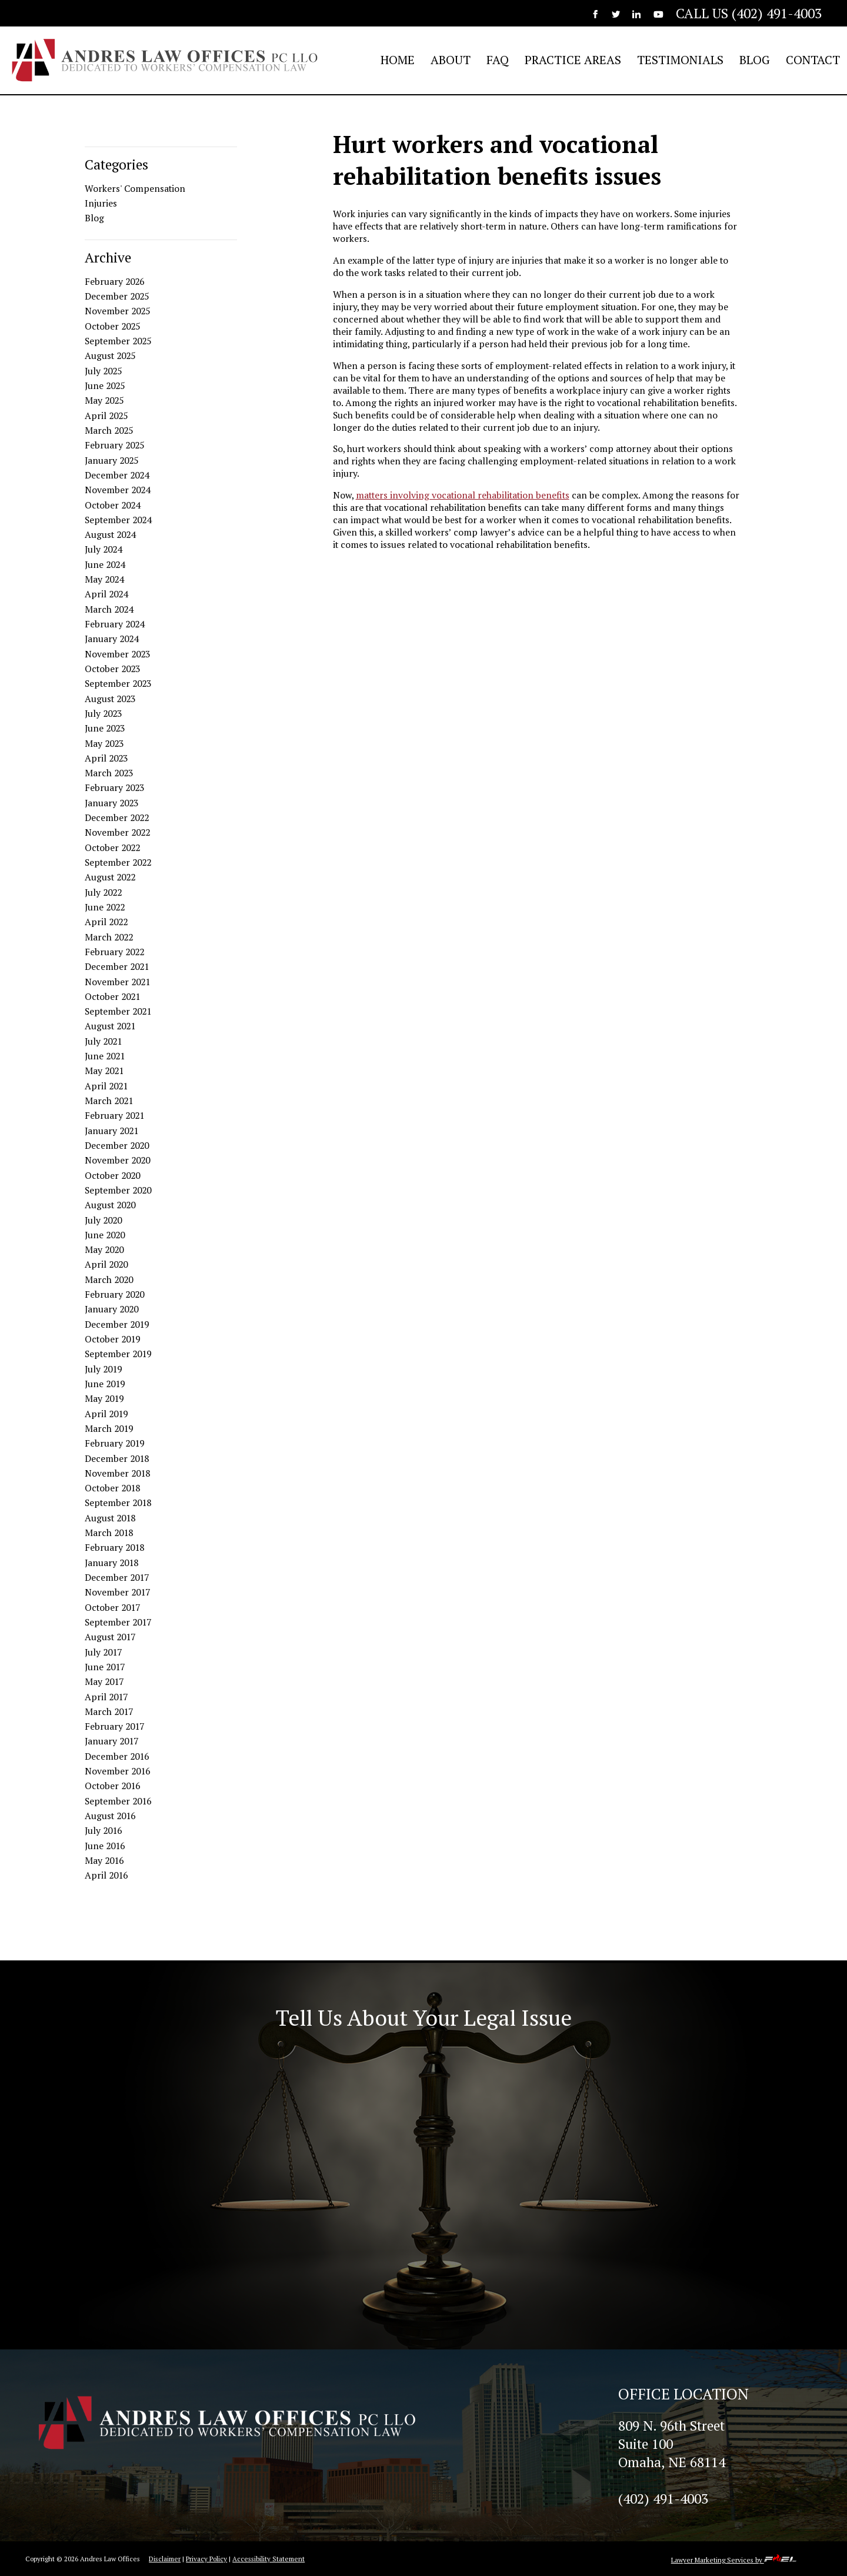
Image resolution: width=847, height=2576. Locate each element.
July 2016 (103, 1830)
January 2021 (111, 1131)
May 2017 (104, 1682)
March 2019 (109, 1428)
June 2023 (105, 728)
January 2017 (111, 1741)
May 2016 (104, 1860)
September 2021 (118, 1011)
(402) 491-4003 (663, 2498)
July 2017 (103, 1652)
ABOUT (451, 60)
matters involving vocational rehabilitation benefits (462, 495)
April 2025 (106, 416)
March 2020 (109, 1280)
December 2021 (117, 966)
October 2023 (112, 669)
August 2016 (110, 1816)
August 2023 (110, 699)
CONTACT (813, 60)
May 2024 (104, 579)
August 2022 (110, 877)
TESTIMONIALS (680, 60)
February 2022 (114, 952)
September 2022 (118, 862)
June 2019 (105, 1384)
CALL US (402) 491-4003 (749, 13)
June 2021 (105, 1056)
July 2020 (103, 1220)
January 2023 (111, 803)
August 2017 (110, 1637)
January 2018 (111, 1563)
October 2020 (112, 1175)
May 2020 (104, 1250)
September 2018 (118, 1503)
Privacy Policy (206, 2558)
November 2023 (117, 654)
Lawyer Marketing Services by (733, 2559)
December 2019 (117, 1324)
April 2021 (106, 1086)
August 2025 (110, 356)
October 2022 (112, 848)
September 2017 (118, 1622)
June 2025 (105, 386)
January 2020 (111, 1309)
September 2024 (118, 520)
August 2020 (110, 1205)
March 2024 (109, 609)
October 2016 (112, 1786)
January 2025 (111, 460)
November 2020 (117, 1160)
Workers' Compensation (135, 188)
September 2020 (118, 1190)
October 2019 (112, 1339)
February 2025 (114, 445)
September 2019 (118, 1354)
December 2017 (117, 1577)
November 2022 (117, 832)
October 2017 (112, 1607)
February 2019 (114, 1443)
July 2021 (103, 1041)
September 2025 (118, 341)
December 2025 (117, 296)
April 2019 (106, 1414)
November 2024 (117, 490)
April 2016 (106, 1875)
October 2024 (112, 505)
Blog (94, 218)
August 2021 (110, 1026)
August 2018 (110, 1518)
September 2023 (118, 683)
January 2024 (111, 639)
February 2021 (114, 1115)
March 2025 (109, 430)
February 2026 (114, 281)
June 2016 (105, 1846)
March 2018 (109, 1533)
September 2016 (118, 1801)
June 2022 (105, 907)
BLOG (754, 60)
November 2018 (117, 1473)
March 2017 (109, 1712)
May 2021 (104, 1071)
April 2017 (106, 1697)
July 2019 (103, 1369)
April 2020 (106, 1264)
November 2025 (117, 311)
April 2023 (106, 758)
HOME (398, 60)
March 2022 (109, 937)
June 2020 (105, 1235)
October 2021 (112, 996)
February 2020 (114, 1294)
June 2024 (105, 565)
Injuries (101, 203)
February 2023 (114, 788)
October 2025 (112, 326)
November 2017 (117, 1592)
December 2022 (117, 818)
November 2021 (117, 982)
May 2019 (104, 1398)
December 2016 (117, 1756)
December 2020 (117, 1145)
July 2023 (103, 713)
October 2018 (112, 1488)
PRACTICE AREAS (573, 60)
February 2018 (114, 1547)
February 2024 (114, 624)
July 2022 (103, 892)
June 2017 (105, 1667)
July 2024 (103, 549)
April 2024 (106, 594)
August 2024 (110, 535)
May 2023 (104, 743)
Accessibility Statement (268, 2558)
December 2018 (117, 1458)
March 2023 (109, 773)
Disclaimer (165, 2558)
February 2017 (114, 1726)
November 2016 (117, 1771)
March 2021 (109, 1101)
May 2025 (104, 400)
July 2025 (103, 371)
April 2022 (106, 922)
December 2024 (117, 475)
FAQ (497, 60)
